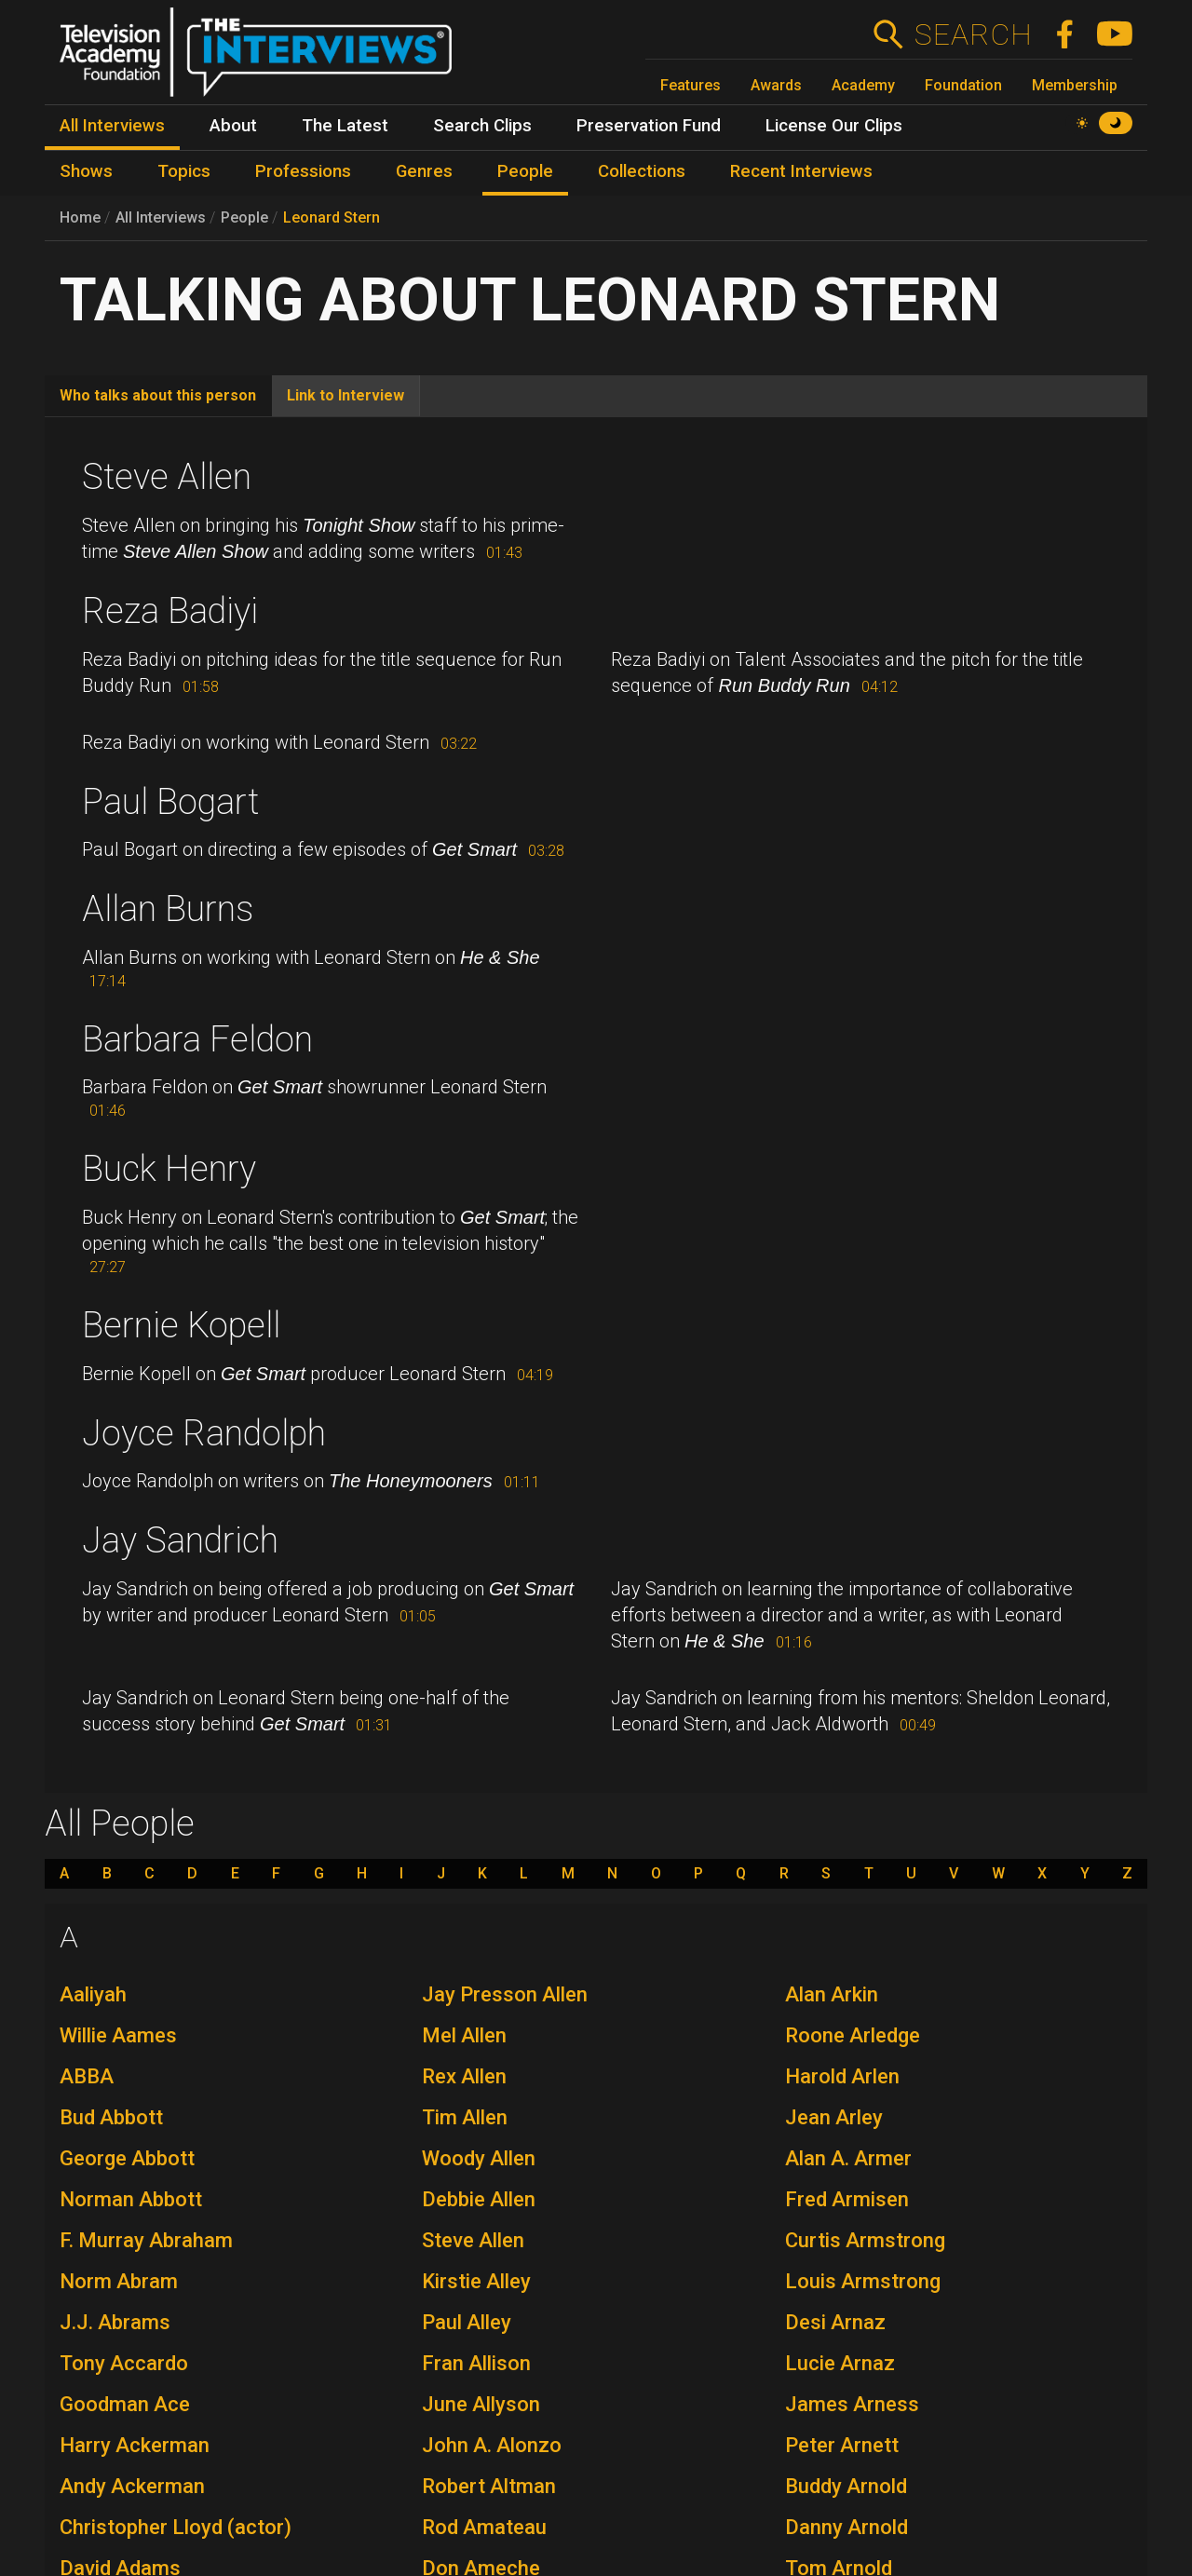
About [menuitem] (233, 125)
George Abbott (127, 2158)
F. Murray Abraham (146, 2240)
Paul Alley (466, 2322)
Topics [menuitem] (183, 171)
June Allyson (481, 2404)
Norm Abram (119, 2281)
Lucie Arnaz (840, 2363)
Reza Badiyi (170, 610)
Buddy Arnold (846, 2486)
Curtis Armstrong (865, 2240)
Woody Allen (478, 2158)
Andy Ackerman (132, 2486)
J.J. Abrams (115, 2322)
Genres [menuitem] (424, 171)
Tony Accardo (124, 2363)
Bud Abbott (111, 2117)
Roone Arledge (852, 2035)
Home (80, 217)
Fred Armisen (847, 2199)
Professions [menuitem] (303, 171)
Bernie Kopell (181, 1325)
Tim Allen (465, 2117)
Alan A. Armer (848, 2158)
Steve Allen (166, 476)
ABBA (87, 2076)
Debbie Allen (478, 2199)
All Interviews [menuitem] (112, 125)
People (244, 217)
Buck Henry (169, 1168)
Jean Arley (834, 2117)
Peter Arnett (842, 2445)
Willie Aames (118, 2035)
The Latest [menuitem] (345, 125)
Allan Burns (167, 908)
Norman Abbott (131, 2199)
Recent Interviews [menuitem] (801, 171)
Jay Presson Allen (505, 1994)
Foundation (963, 85)
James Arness (852, 2404)
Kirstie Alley (476, 2281)
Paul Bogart (170, 801)
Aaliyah (93, 1994)
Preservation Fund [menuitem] (648, 125)
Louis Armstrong (863, 2281)
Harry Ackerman (135, 2445)
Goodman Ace (125, 2404)
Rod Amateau (484, 2527)
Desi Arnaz (835, 2322)
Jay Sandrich (180, 1540)
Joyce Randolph (204, 1433)
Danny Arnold (846, 2527)
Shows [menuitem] (86, 171)
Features (690, 85)
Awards (776, 85)
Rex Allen (464, 2076)
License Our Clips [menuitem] (833, 125)
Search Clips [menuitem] (482, 125)
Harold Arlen (842, 2076)
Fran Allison (476, 2363)
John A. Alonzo (492, 2445)
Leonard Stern (331, 217)
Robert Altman (489, 2486)
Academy (863, 85)
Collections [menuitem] (641, 171)
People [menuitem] (525, 171)
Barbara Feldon (197, 1039)
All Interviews (160, 217)
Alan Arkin (831, 1994)
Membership (1075, 85)
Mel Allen (464, 2035)
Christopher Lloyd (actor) (175, 2527)
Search (973, 34)
